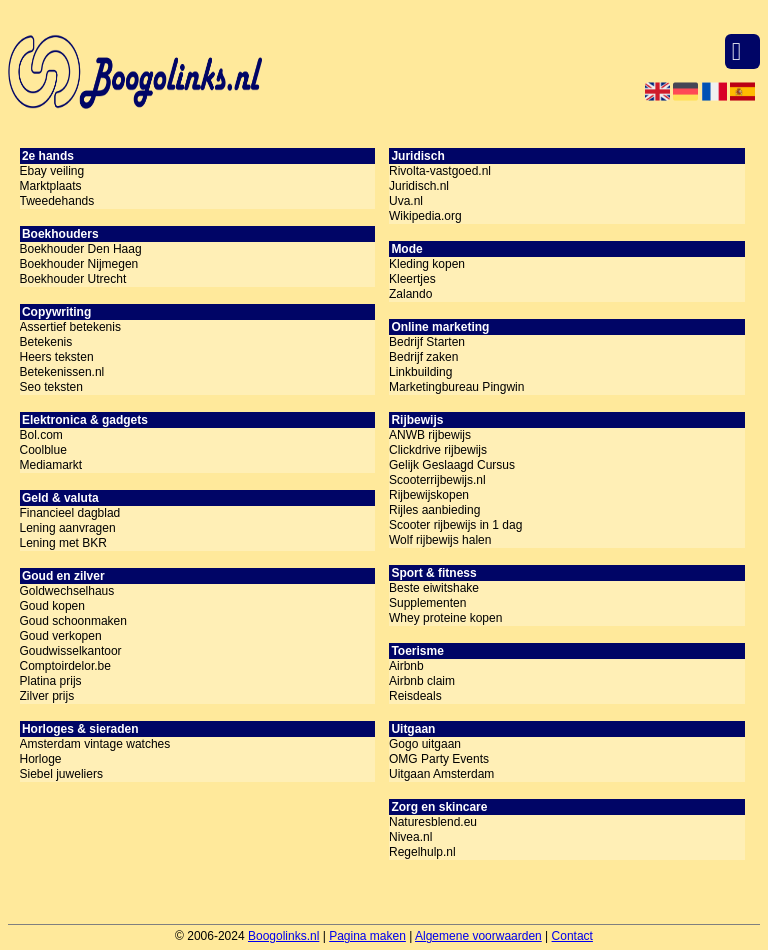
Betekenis (46, 342)
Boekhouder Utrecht (73, 279)
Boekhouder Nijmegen (79, 264)
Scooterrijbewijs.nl (437, 480)
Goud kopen (52, 606)
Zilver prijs (47, 696)
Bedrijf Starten (427, 342)
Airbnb (406, 666)
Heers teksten (57, 357)
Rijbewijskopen (429, 495)
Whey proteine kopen (445, 618)
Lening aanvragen (68, 528)
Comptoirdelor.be (65, 666)
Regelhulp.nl (422, 852)
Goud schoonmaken (73, 621)
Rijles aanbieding (434, 510)
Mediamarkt (51, 465)
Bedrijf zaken (423, 357)
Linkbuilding (420, 372)
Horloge (41, 759)
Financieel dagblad (70, 513)
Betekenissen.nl (62, 372)
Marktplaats (51, 186)
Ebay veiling (52, 171)
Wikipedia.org (425, 216)
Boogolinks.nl (283, 936)
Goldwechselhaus (67, 591)
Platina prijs (51, 681)
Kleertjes (412, 279)
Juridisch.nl (419, 186)
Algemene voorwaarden (478, 936)
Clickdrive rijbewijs (438, 450)
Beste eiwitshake (434, 588)
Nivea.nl (410, 837)
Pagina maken (367, 936)
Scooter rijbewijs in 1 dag (455, 525)
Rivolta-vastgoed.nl (440, 171)
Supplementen (427, 603)
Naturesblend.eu (433, 822)
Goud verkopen (61, 636)
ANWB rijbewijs (430, 435)
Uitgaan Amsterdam (441, 774)
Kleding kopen (427, 264)
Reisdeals (415, 696)
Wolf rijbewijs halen (440, 540)
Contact (572, 936)
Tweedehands (57, 201)
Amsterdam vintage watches (95, 744)
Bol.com (41, 435)
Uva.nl (406, 201)
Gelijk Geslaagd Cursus (452, 465)
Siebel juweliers (61, 774)
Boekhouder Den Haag (81, 249)
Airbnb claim (422, 681)
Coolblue (43, 450)
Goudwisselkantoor (71, 651)
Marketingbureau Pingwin (456, 387)
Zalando (410, 294)
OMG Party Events (439, 759)
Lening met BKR (63, 543)
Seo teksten (51, 387)
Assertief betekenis (70, 327)
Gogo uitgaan (425, 744)
